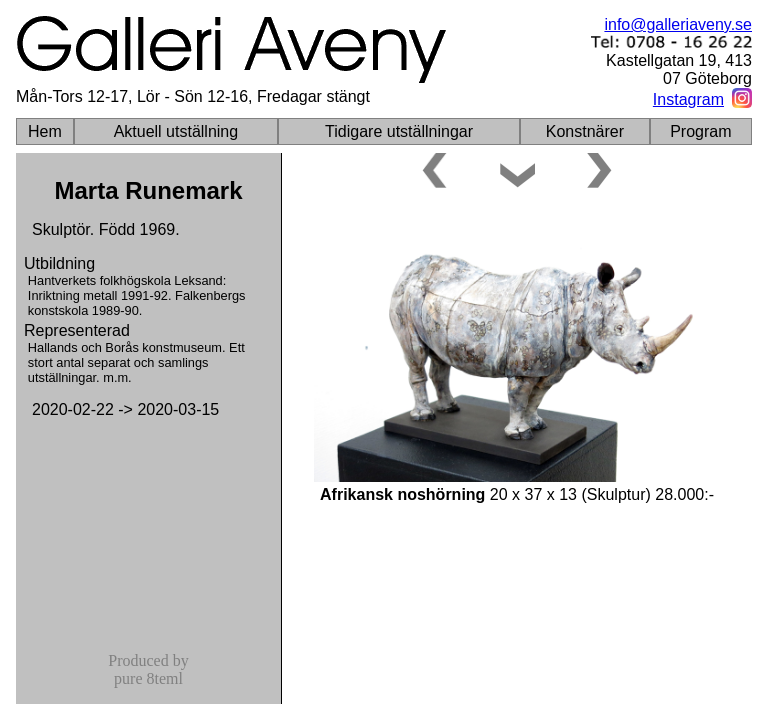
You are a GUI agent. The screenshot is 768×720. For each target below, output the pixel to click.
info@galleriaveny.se (678, 24)
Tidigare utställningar (399, 131)
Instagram (688, 99)
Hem (45, 131)
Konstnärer (585, 131)
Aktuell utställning (176, 131)
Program (700, 131)
